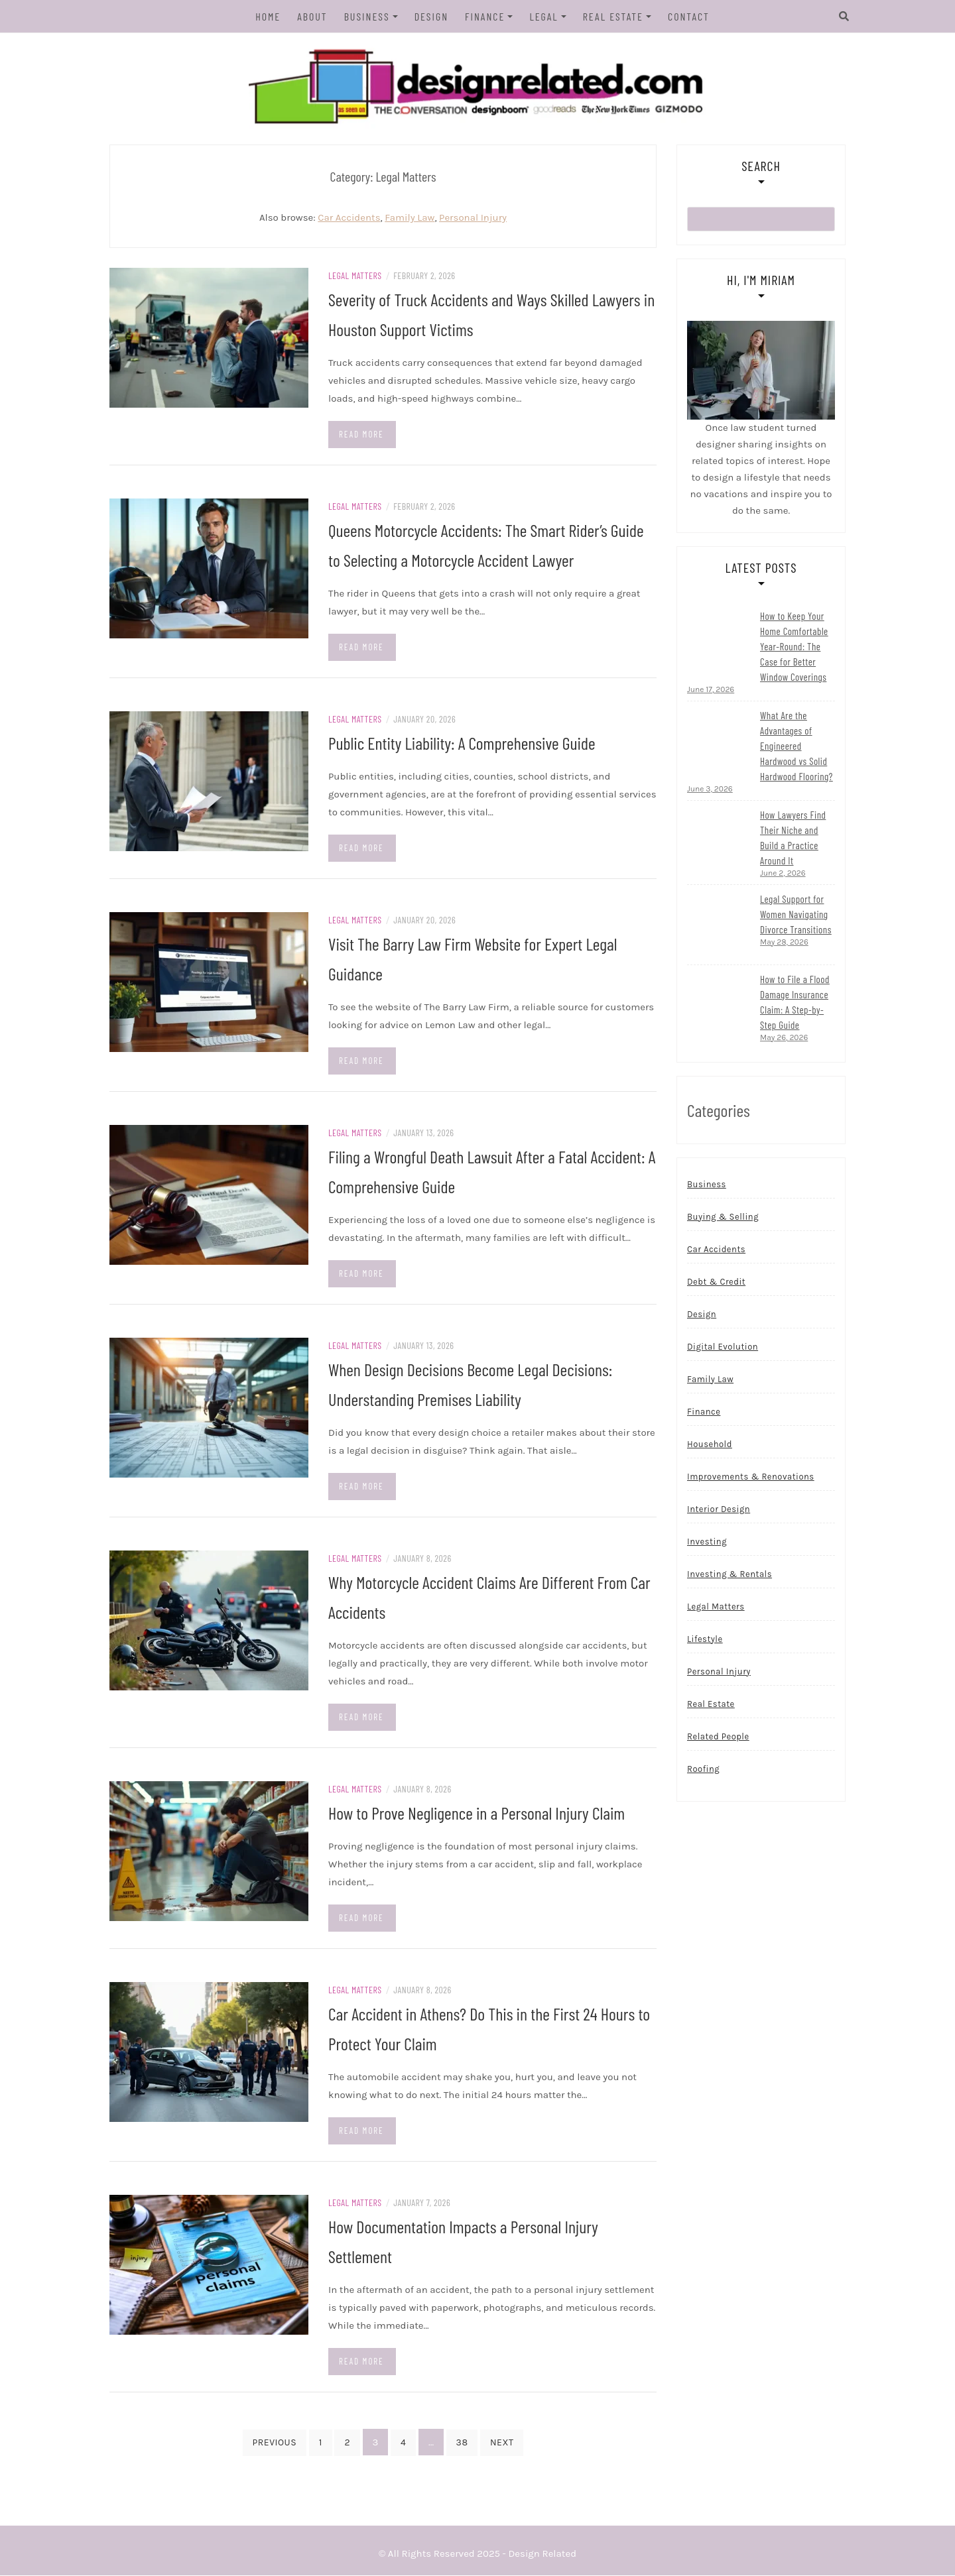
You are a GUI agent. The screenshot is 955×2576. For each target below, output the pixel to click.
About (312, 16)
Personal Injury (473, 218)
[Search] (831, 16)
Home (268, 16)
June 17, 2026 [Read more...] (710, 690)
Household (709, 1445)
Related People (718, 1737)
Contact (689, 16)
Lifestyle (705, 1640)
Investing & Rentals (729, 1575)
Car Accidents (349, 218)
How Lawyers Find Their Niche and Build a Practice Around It (793, 838)
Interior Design (718, 1510)
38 (462, 2443)
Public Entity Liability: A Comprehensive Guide (462, 743)
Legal (543, 16)
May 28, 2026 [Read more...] (784, 942)
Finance (485, 16)
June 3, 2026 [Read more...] (710, 789)
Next (501, 2443)
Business (367, 16)
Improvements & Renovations (750, 1477)
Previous (275, 2443)
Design (431, 16)
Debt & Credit (716, 1282)
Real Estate (613, 16)
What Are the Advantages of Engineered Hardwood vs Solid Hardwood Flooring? (796, 746)
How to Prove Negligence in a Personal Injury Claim (476, 1813)
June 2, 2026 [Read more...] (783, 873)
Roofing (703, 1770)
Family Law (409, 218)
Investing (707, 1542)
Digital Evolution (722, 1347)
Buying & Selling (723, 1217)
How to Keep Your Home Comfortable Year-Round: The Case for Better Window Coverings (794, 647)
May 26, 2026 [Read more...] (784, 1038)
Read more (361, 435)
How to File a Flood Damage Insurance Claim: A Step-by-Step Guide (795, 1002)
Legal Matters (355, 276)
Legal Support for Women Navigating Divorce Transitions (796, 915)
